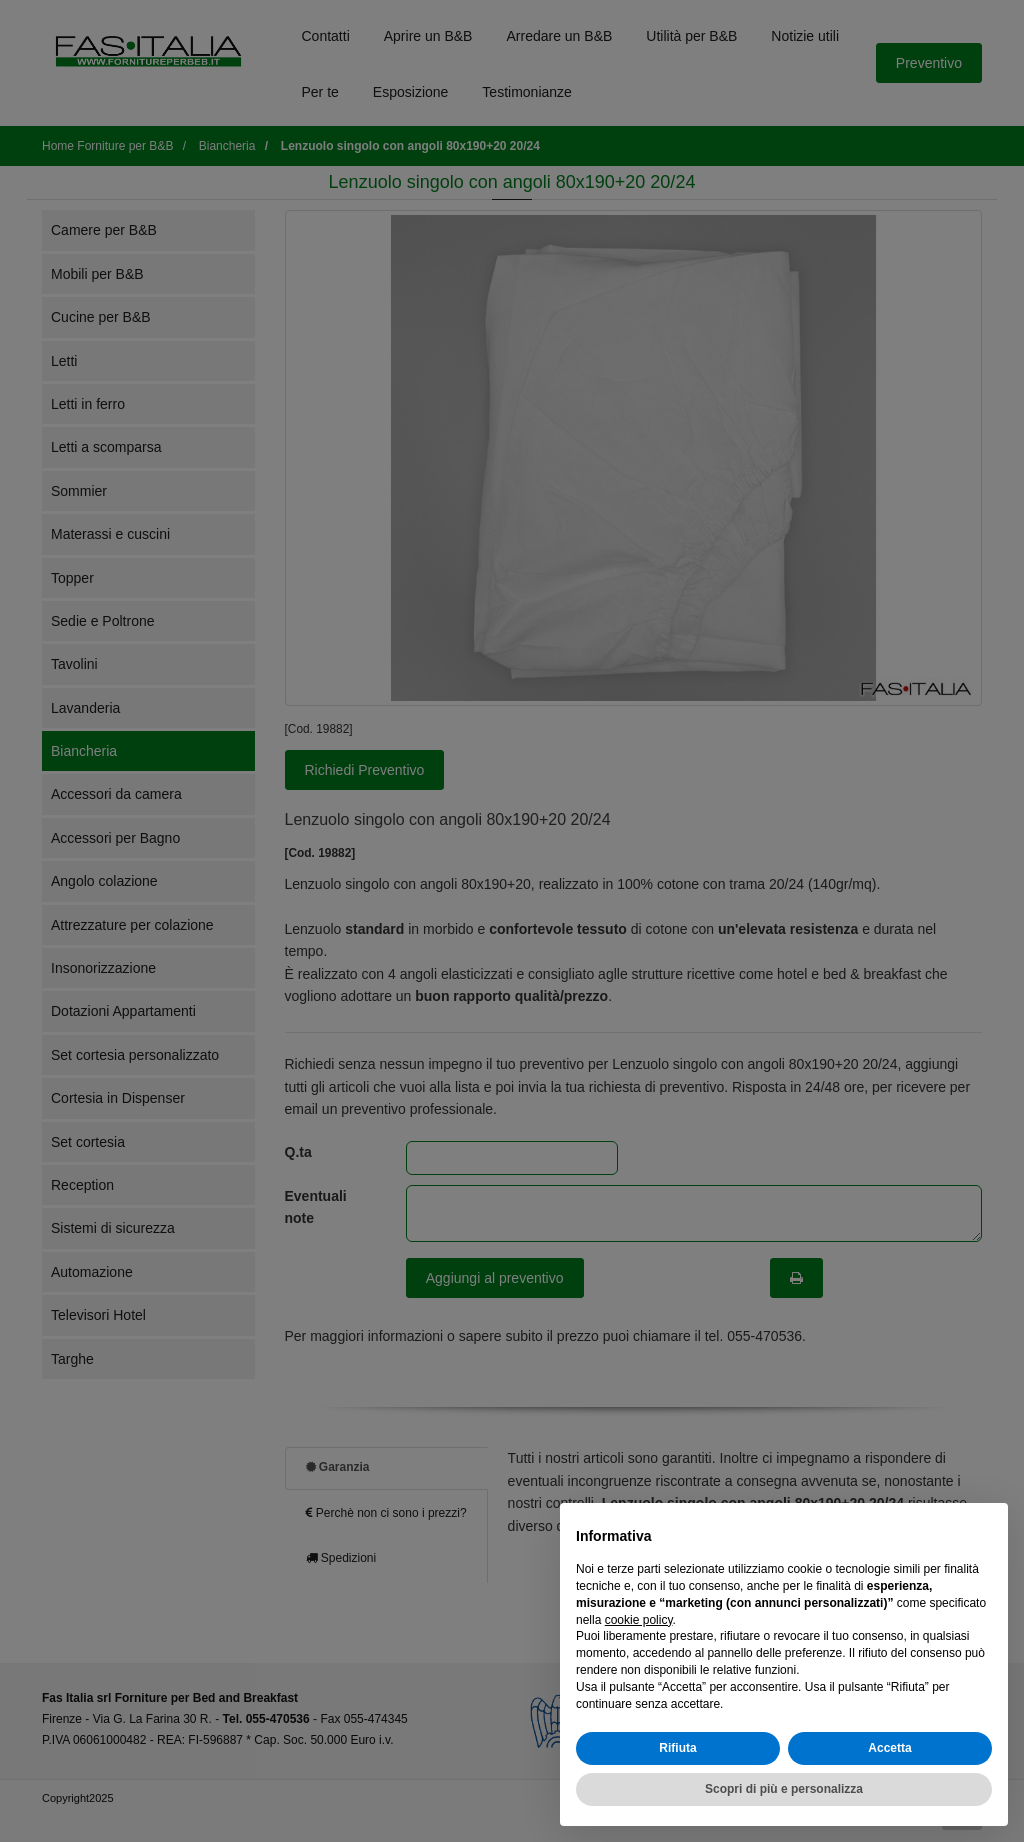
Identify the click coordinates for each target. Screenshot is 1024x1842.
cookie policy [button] (639, 1620)
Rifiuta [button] (677, 1748)
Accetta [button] (889, 1748)
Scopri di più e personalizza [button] (784, 1789)
